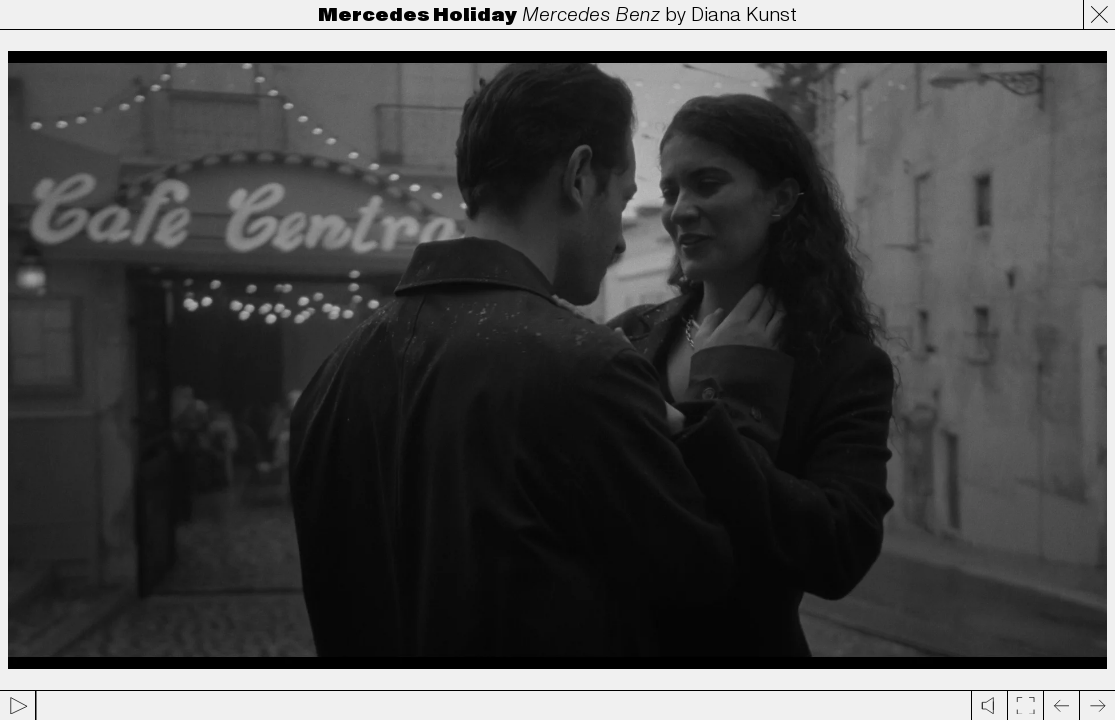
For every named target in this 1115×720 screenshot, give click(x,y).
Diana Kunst (744, 14)
